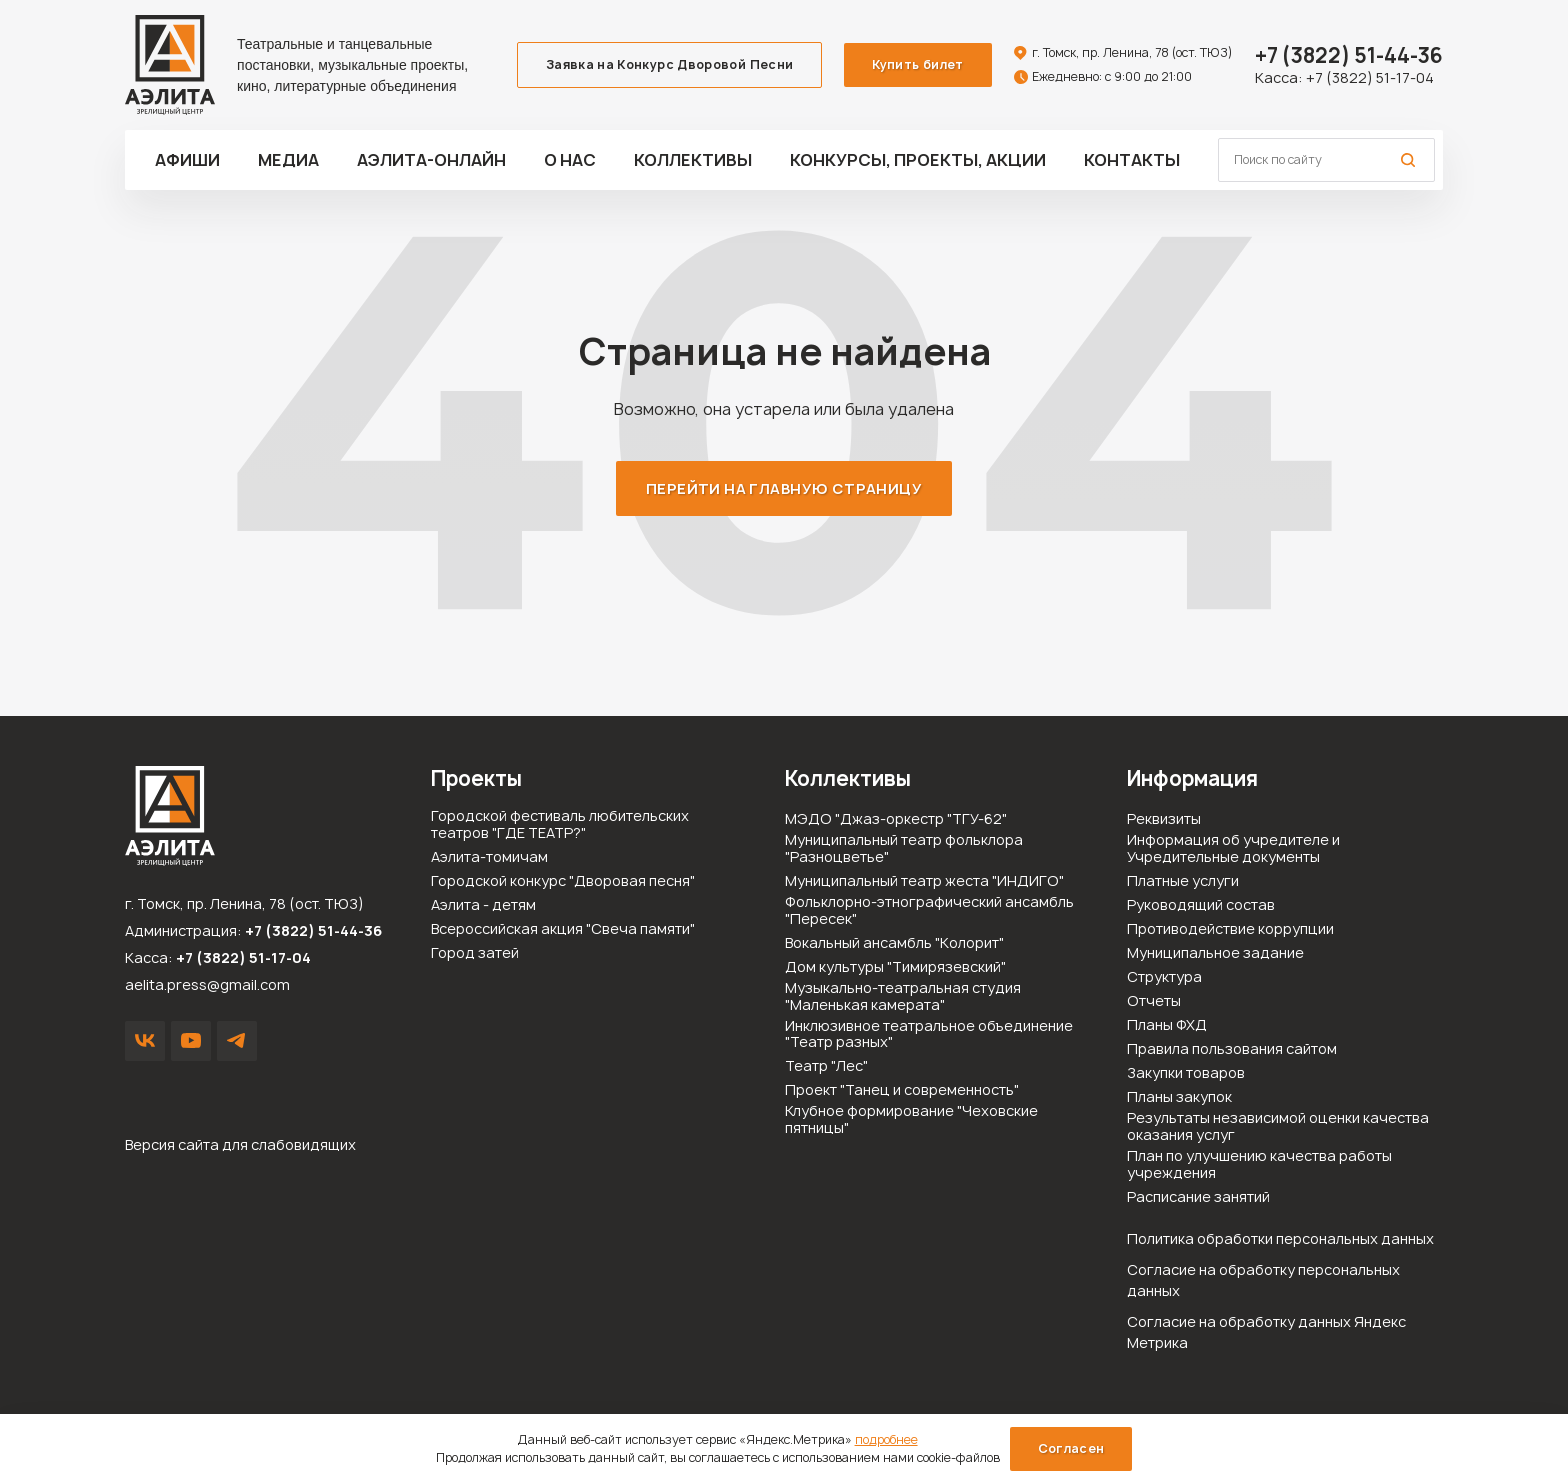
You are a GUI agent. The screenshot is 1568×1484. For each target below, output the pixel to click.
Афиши (187, 160)
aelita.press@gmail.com (207, 984)
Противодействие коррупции (1230, 929)
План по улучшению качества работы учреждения (1259, 1165)
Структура (1164, 977)
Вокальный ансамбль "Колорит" (894, 943)
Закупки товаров (1186, 1073)
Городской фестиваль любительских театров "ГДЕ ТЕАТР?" (560, 825)
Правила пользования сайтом (1232, 1049)
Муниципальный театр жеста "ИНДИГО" (924, 881)
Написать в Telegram (237, 1041)
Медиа (288, 160)
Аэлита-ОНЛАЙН (431, 160)
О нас (570, 160)
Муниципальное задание (1215, 953)
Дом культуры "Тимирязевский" (895, 967)
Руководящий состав (1201, 905)
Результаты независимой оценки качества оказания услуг (1278, 1127)
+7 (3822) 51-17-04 (1370, 77)
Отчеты (1154, 1001)
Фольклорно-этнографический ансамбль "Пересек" (929, 911)
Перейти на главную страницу (784, 488)
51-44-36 (1349, 55)
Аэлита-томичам (489, 857)
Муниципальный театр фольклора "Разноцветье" (904, 849)
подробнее (886, 1439)
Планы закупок (1179, 1097)
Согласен (1071, 1448)
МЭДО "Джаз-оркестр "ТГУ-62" (896, 819)
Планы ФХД (1167, 1025)
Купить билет (917, 64)
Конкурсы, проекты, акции (918, 160)
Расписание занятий (1198, 1197)
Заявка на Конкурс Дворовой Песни (670, 64)
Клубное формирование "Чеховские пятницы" (911, 1120)
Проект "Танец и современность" (902, 1090)
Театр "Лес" (826, 1066)
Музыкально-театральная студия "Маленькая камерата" (903, 997)
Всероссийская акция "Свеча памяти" (563, 929)
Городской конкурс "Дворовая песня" (563, 881)
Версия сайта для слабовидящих (240, 1144)
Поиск (1408, 160)
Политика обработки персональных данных (1280, 1238)
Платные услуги (1183, 881)
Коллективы (693, 160)
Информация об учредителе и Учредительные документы (1233, 849)
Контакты (1132, 160)
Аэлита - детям (483, 905)
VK (145, 1041)
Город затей (475, 953)
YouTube (191, 1041)
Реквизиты (1164, 819)
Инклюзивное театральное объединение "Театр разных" (929, 1035)
